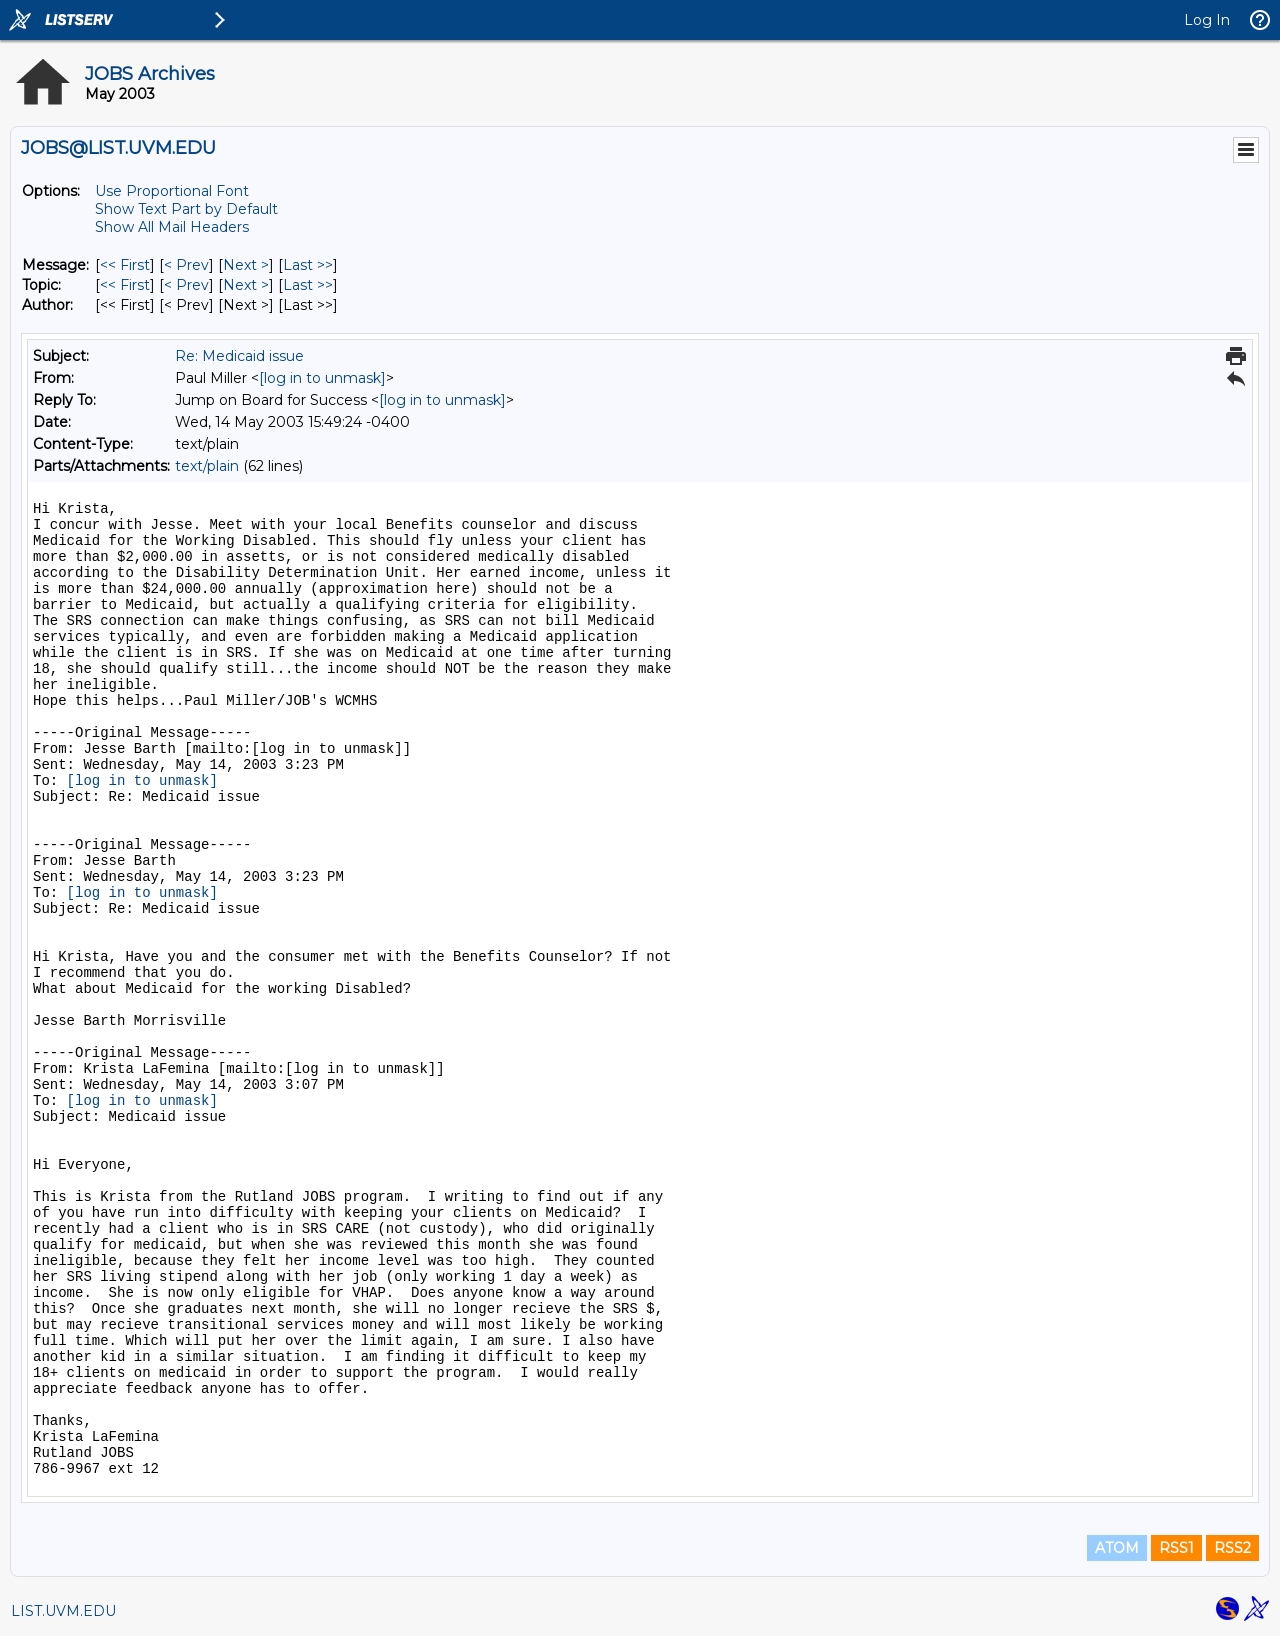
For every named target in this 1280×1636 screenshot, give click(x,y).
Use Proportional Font (172, 191)
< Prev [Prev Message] (186, 265)
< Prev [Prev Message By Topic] (186, 285)
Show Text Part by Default (186, 209)
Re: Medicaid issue (239, 356)
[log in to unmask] (322, 378)
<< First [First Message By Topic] (125, 285)
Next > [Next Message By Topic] (246, 285)
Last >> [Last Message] (308, 265)
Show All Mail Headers (172, 227)
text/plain (207, 466)
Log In (1207, 20)
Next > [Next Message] (246, 265)
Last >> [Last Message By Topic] (308, 285)
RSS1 (1176, 1548)
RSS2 (1232, 1548)
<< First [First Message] (125, 265)
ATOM (1117, 1548)
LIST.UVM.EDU (63, 1611)
